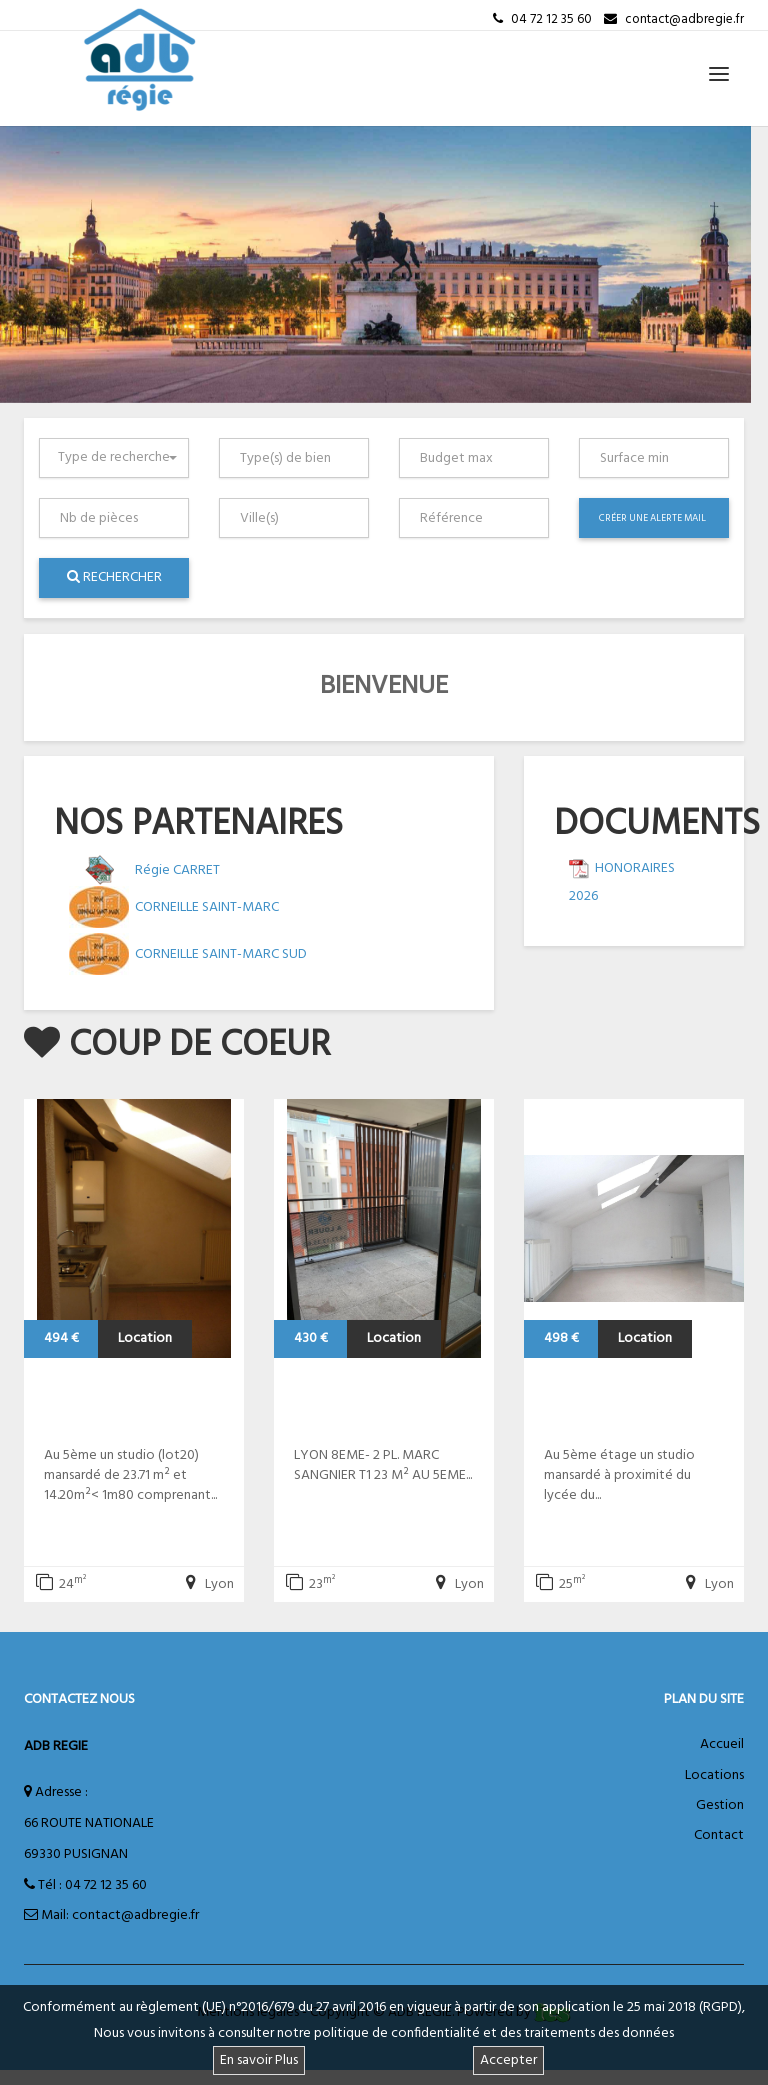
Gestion (720, 1805)
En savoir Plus (259, 2060)
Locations (714, 1775)
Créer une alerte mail (652, 518)
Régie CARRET (177, 870)
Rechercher (114, 577)
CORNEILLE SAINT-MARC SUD (221, 954)
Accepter (508, 2060)
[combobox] (114, 458)
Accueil (722, 1744)
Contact (719, 1835)
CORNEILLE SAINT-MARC (207, 907)
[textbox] (298, 458)
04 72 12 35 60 (106, 1885)
